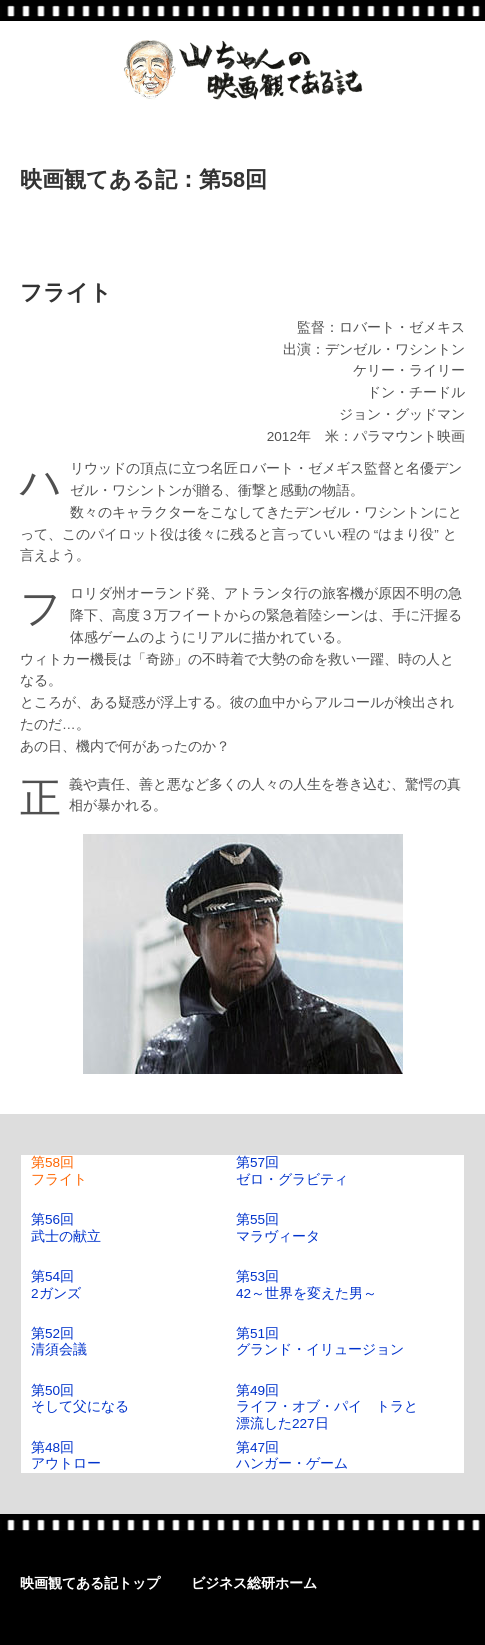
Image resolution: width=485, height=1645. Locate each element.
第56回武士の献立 (66, 1227)
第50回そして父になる (80, 1398)
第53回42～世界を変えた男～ (306, 1284)
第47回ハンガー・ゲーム (292, 1455)
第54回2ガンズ (56, 1284)
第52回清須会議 (59, 1341)
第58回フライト (59, 1170)
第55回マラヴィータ (278, 1227)
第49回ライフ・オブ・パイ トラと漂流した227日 (327, 1407)
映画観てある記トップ (90, 1583)
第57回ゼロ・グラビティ (292, 1170)
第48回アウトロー (66, 1455)
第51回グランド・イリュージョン (320, 1341)
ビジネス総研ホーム (254, 1583)
